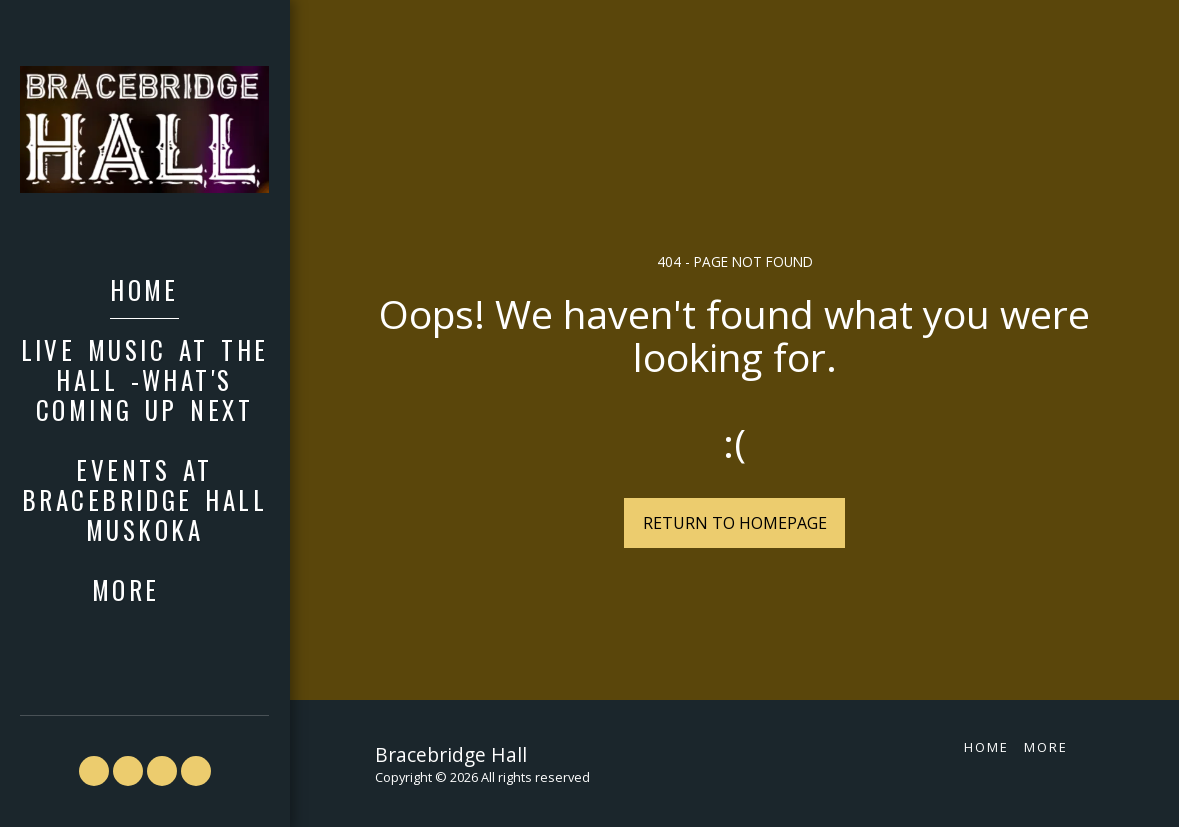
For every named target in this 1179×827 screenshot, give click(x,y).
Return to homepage (735, 523)
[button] (94, 771)
